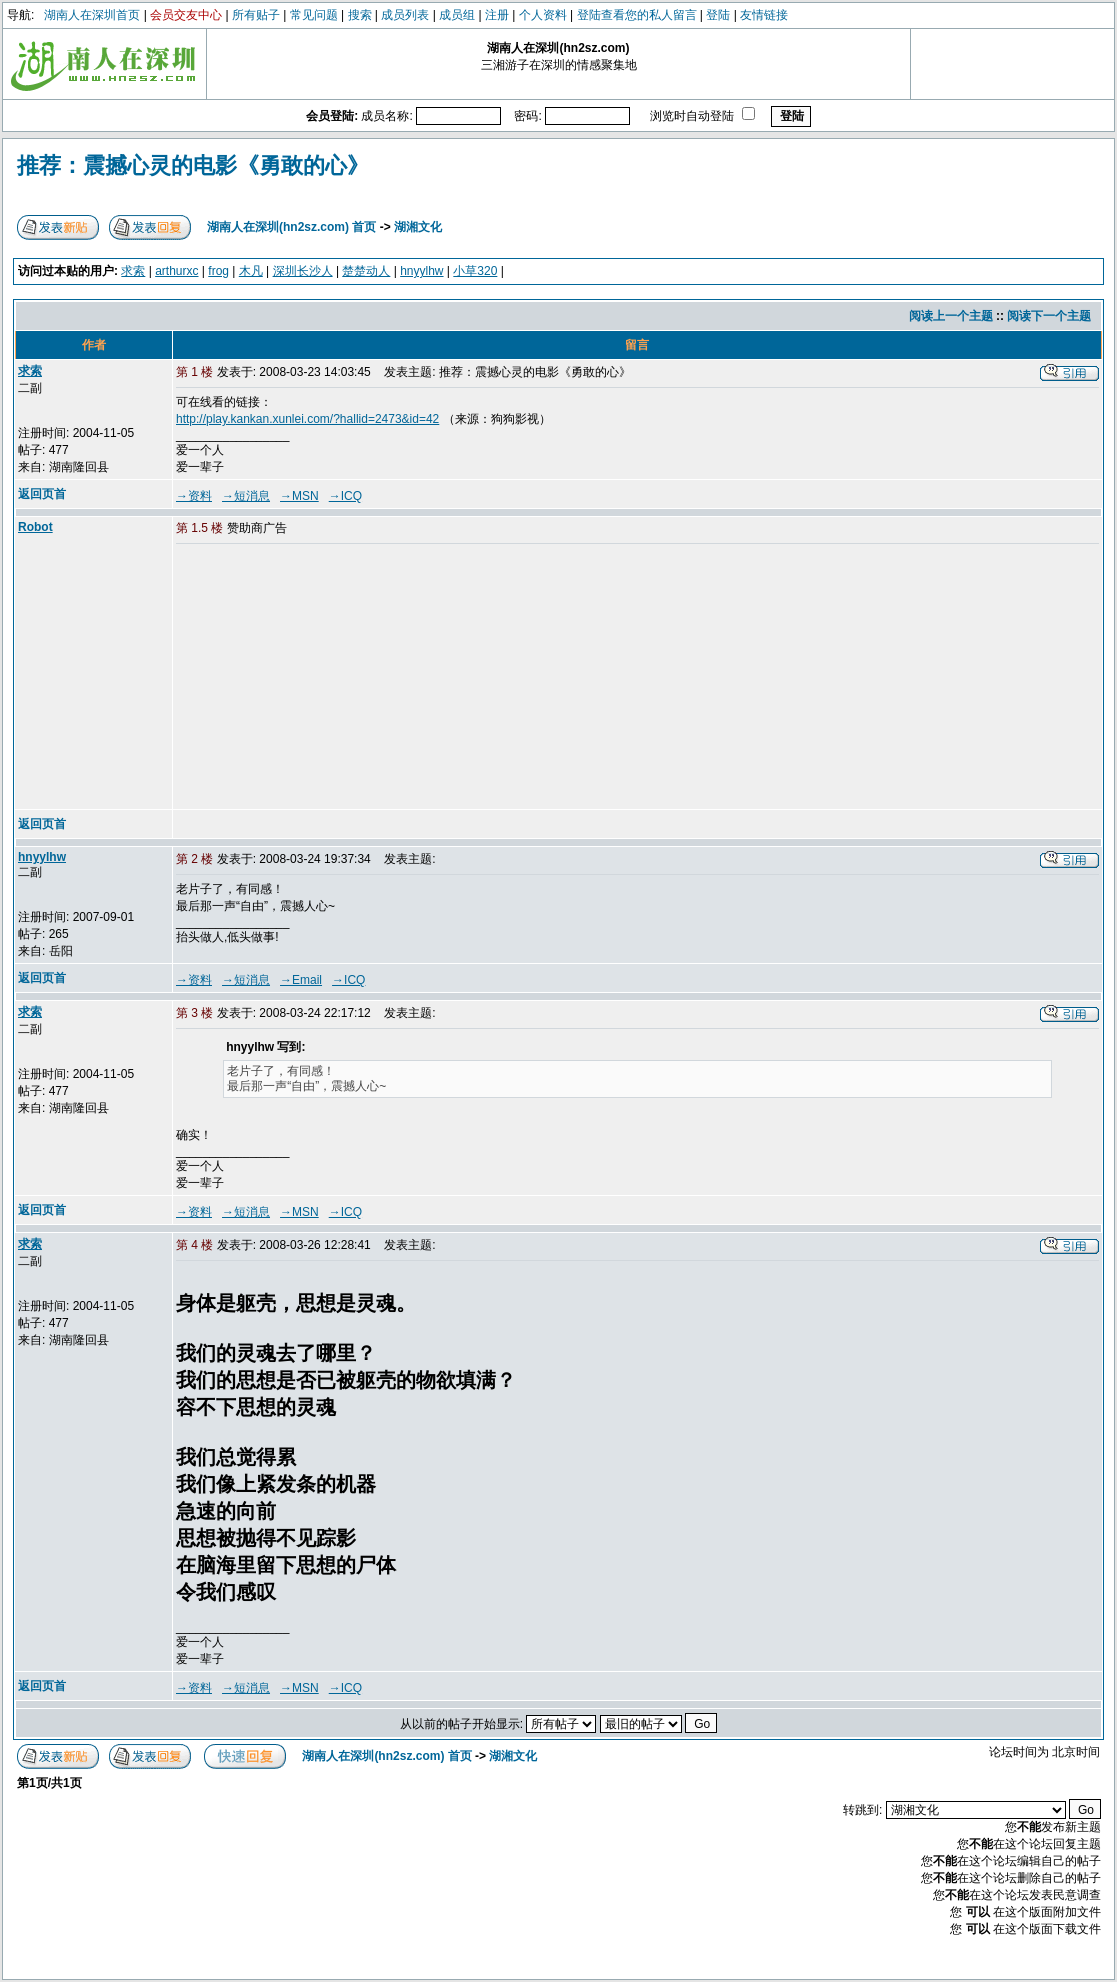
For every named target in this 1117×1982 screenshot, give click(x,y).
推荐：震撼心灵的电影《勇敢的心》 (193, 165)
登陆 (718, 15)
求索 (133, 271)
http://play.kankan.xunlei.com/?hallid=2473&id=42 (307, 419)
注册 (497, 15)
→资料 (194, 496)
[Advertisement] (329, 678)
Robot (35, 527)
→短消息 (246, 496)
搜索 (360, 15)
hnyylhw (421, 271)
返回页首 (42, 494)
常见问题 (314, 15)
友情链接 (764, 15)
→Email (301, 980)
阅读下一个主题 (1049, 316)
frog (218, 271)
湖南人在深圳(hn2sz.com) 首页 (291, 227)
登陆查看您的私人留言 (637, 15)
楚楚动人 (366, 271)
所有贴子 (256, 15)
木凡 (251, 271)
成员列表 (405, 15)
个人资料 (543, 15)
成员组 (457, 15)
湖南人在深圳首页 (92, 15)
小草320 (475, 271)
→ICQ (345, 496)
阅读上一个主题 (951, 316)
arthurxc (176, 271)
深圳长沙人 (303, 271)
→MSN (299, 496)
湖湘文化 (418, 227)
